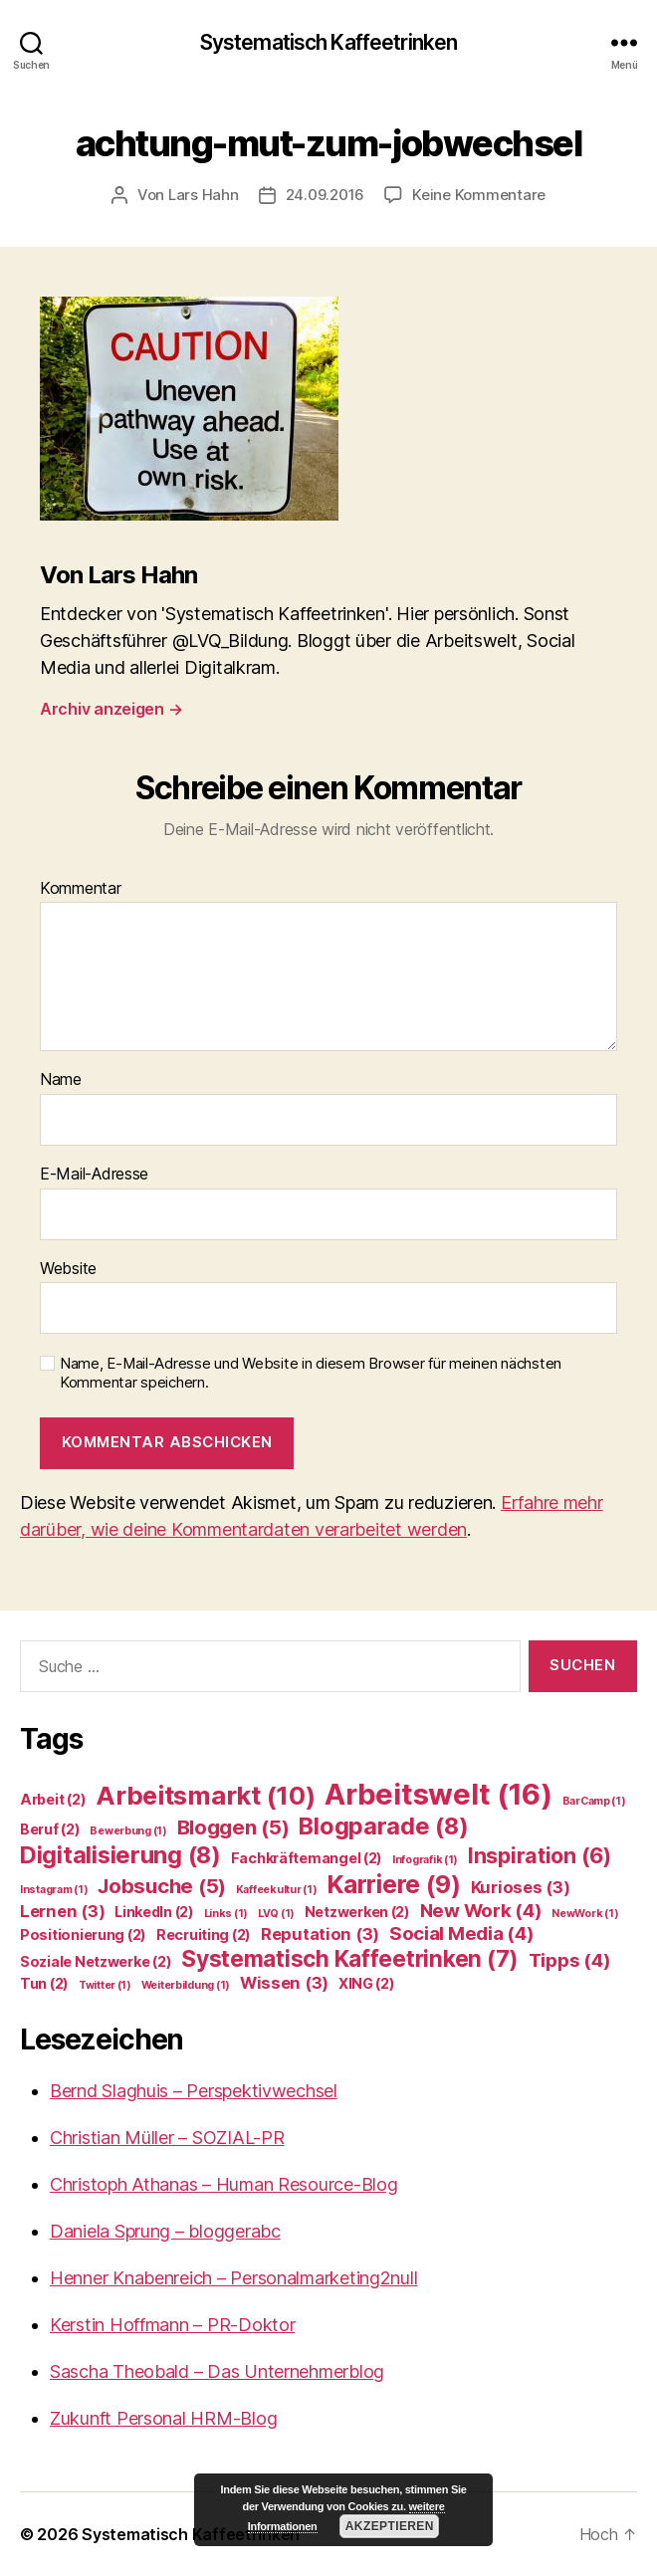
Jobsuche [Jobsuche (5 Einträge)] (162, 1885)
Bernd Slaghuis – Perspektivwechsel (193, 2090)
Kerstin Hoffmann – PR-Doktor (172, 2324)
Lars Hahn (203, 194)
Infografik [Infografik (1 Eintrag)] (425, 1859)
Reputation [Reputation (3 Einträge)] (320, 1934)
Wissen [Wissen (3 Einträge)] (284, 1983)
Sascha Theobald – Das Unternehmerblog (217, 2371)
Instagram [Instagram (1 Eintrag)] (54, 1889)
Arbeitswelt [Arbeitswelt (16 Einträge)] (438, 1794)
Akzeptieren (389, 2526)
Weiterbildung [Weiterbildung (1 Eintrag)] (185, 1985)
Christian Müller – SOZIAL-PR (167, 2137)
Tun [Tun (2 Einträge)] (44, 1983)
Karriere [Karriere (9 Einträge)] (394, 1884)
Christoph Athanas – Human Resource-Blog (223, 2184)
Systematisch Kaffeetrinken (328, 42)
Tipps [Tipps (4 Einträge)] (570, 1960)
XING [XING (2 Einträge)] (366, 1983)
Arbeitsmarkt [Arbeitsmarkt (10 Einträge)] (205, 1795)
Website (68, 1269)
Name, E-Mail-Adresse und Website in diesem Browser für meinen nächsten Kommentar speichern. (310, 1373)
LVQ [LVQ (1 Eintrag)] (276, 1913)
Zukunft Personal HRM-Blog (163, 2418)
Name (61, 1080)
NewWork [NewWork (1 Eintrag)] (584, 1913)
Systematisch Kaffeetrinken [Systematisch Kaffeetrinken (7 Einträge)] (350, 1958)
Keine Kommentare (479, 194)
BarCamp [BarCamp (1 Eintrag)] (594, 1801)
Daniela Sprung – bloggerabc (165, 2231)
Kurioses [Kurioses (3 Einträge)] (520, 1887)
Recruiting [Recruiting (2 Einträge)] (203, 1934)
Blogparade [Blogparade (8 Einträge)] (383, 1826)
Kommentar (80, 889)
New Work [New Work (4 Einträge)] (481, 1910)
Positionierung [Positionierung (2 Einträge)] (83, 1934)
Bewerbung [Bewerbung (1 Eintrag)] (128, 1831)
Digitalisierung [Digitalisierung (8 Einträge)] (120, 1854)
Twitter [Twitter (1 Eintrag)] (105, 1985)
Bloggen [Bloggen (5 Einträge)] (233, 1827)
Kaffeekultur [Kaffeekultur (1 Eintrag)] (277, 1889)
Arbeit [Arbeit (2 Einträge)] (53, 1799)
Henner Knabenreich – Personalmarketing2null (233, 2277)
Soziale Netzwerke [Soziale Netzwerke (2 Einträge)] (95, 1961)
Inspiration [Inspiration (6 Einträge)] (539, 1855)
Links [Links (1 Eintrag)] (226, 1913)
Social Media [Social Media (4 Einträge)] (462, 1933)
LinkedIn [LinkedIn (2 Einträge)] (154, 1911)
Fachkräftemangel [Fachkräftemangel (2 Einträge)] (307, 1857)
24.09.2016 (325, 194)
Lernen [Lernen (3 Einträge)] (62, 1911)
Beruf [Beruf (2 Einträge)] (50, 1829)
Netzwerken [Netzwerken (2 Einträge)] (357, 1911)
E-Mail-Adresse (94, 1174)
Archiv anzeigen (111, 709)
